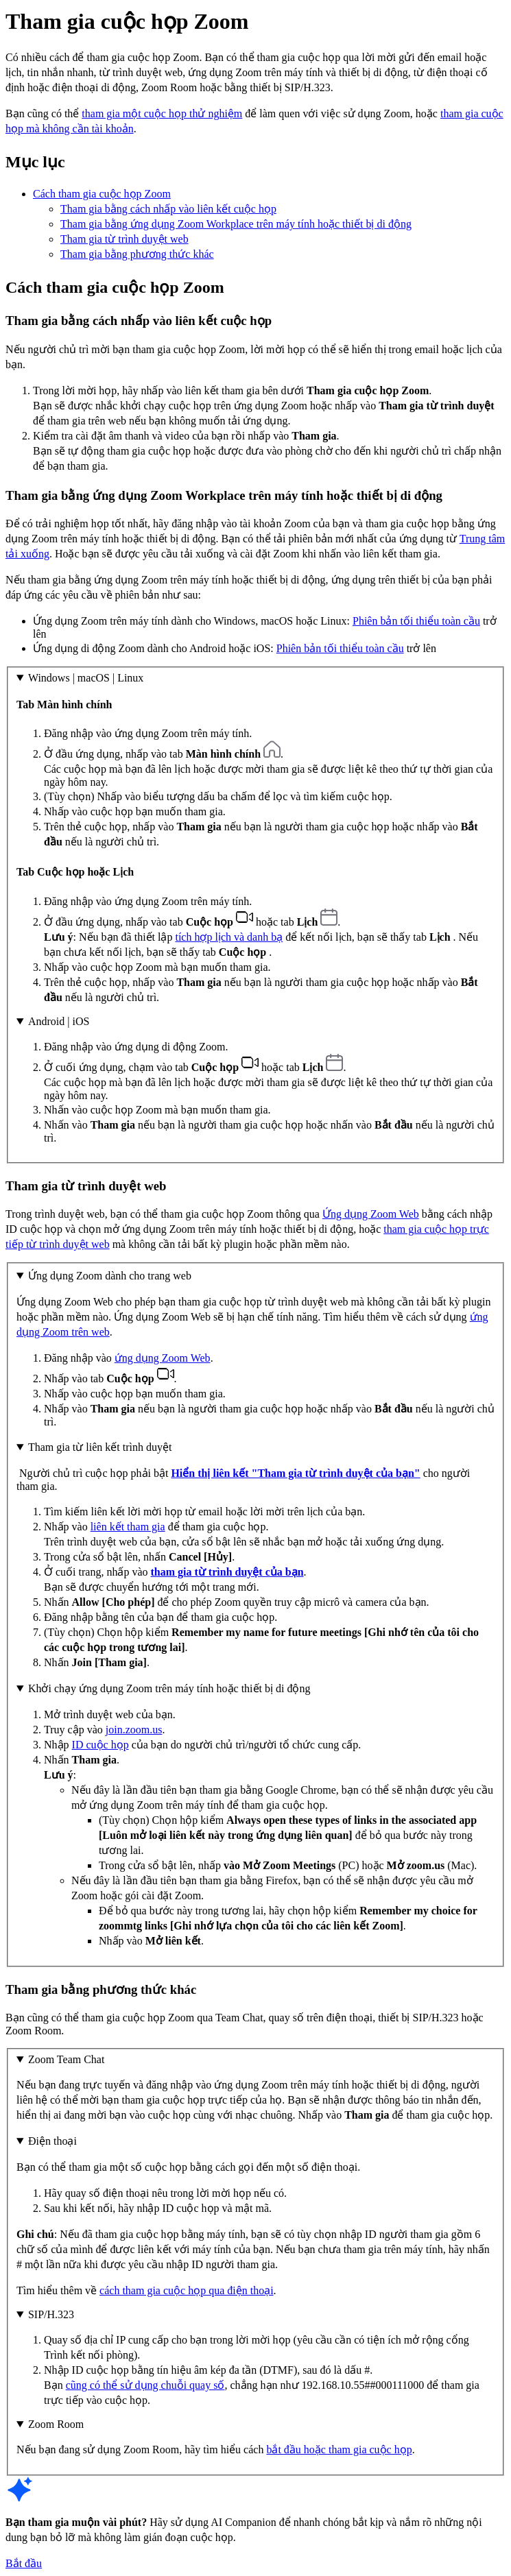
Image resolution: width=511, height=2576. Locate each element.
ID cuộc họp (100, 1744)
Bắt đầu (23, 2563)
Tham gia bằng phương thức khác (137, 254)
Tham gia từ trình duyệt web (124, 239)
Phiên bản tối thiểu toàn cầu (416, 621)
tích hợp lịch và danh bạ (229, 937)
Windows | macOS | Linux (85, 678)
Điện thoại (52, 2141)
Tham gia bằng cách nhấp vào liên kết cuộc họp (168, 209)
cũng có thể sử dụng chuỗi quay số (145, 2385)
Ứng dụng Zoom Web (370, 1214)
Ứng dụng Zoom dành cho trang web (109, 1275)
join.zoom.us (134, 1729)
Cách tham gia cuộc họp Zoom (102, 194)
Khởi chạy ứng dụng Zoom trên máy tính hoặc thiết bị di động (169, 1688)
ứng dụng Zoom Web (163, 1358)
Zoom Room (56, 2424)
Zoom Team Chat (66, 2059)
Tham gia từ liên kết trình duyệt (99, 1447)
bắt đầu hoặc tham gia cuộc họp (339, 2449)
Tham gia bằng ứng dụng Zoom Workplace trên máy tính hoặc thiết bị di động (236, 224)
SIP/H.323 (51, 2314)
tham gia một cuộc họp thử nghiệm (162, 113)
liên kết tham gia (128, 1526)
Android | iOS (58, 1021)
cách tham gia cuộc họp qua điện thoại (186, 2290)
